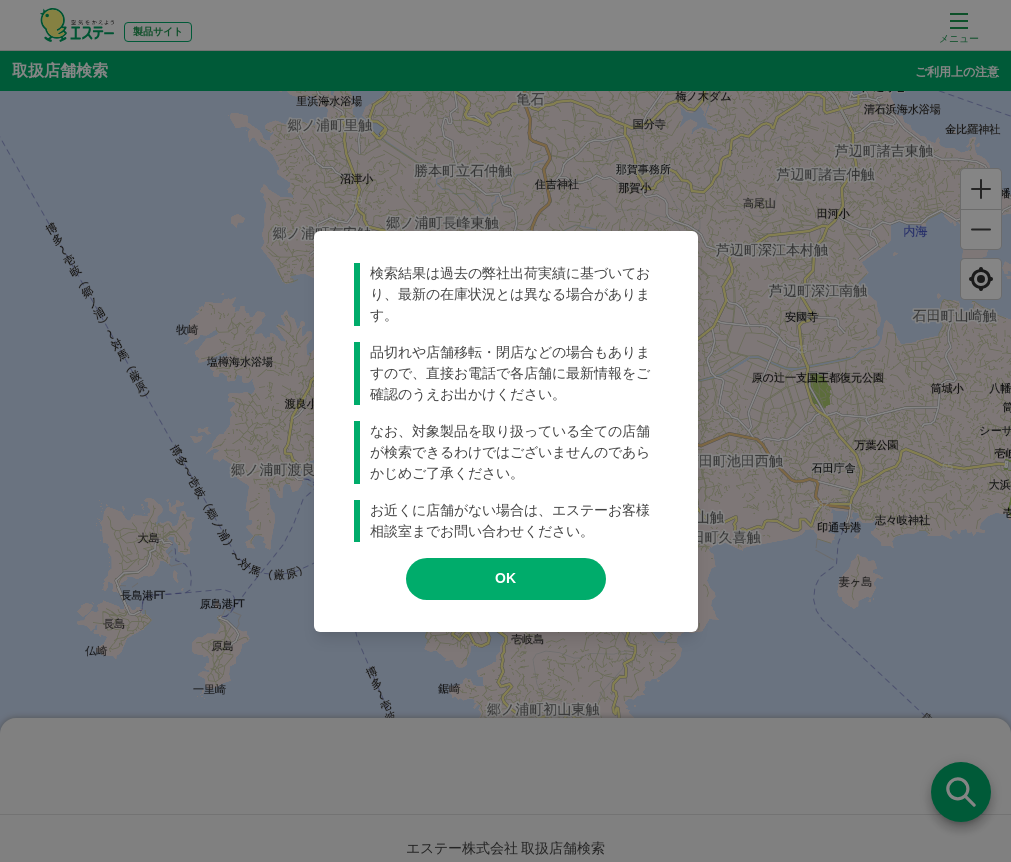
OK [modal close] (505, 578)
